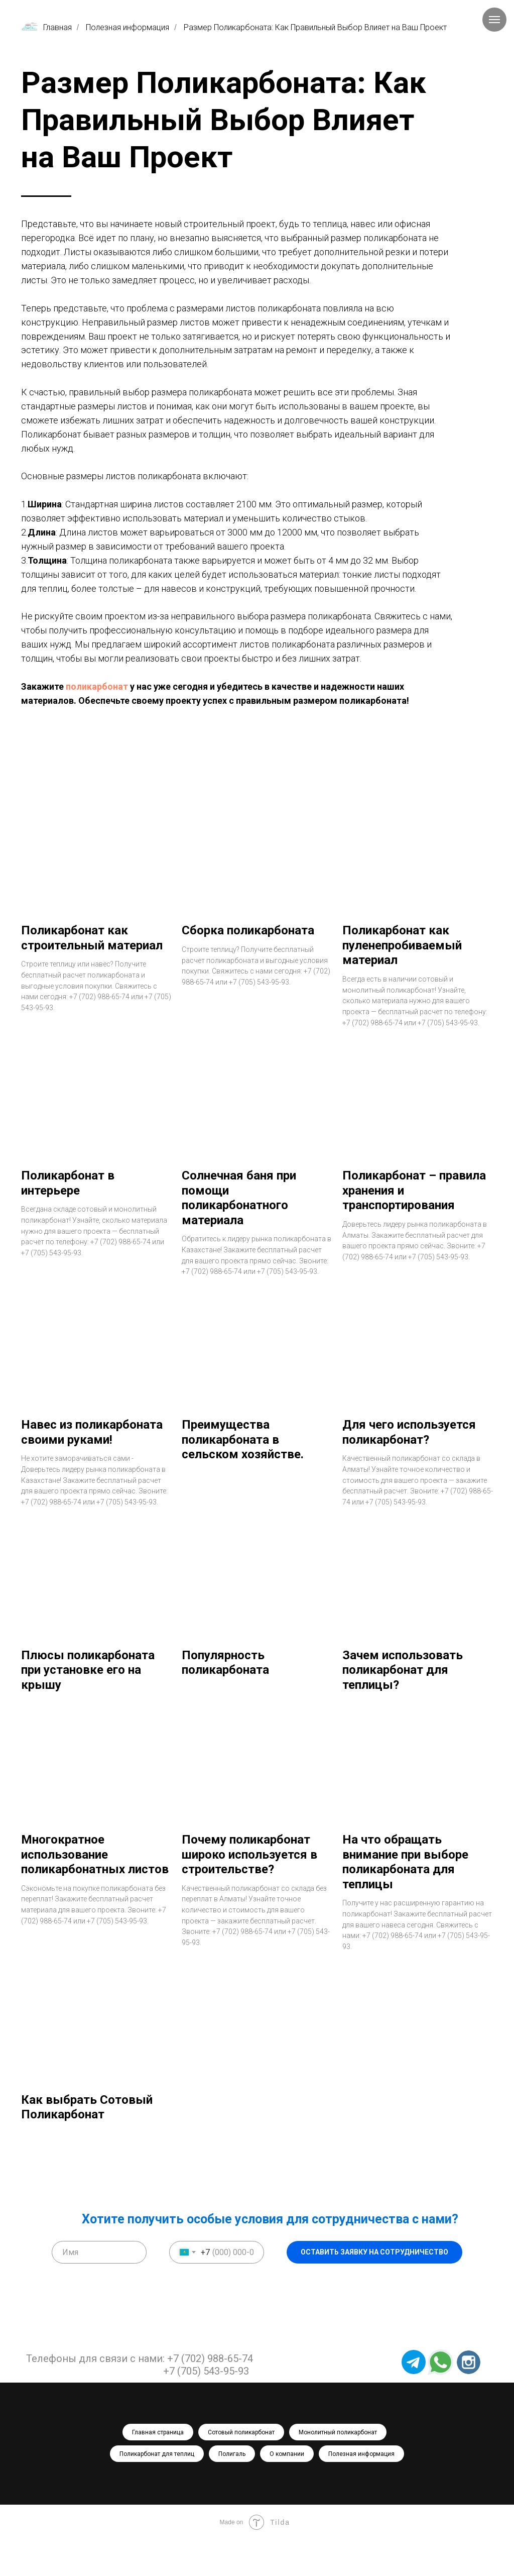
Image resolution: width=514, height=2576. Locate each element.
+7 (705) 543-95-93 (206, 2407)
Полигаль (231, 2490)
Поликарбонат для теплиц (156, 2490)
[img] (468, 2398)
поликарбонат (97, 686)
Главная (46, 27)
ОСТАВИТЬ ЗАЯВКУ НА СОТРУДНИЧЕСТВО (374, 2289)
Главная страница (158, 2468)
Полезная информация (127, 27)
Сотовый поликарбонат (241, 2468)
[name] (99, 2288)
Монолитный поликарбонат (338, 2468)
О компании (287, 2490)
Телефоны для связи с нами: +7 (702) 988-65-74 (139, 2395)
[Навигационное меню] (494, 19)
